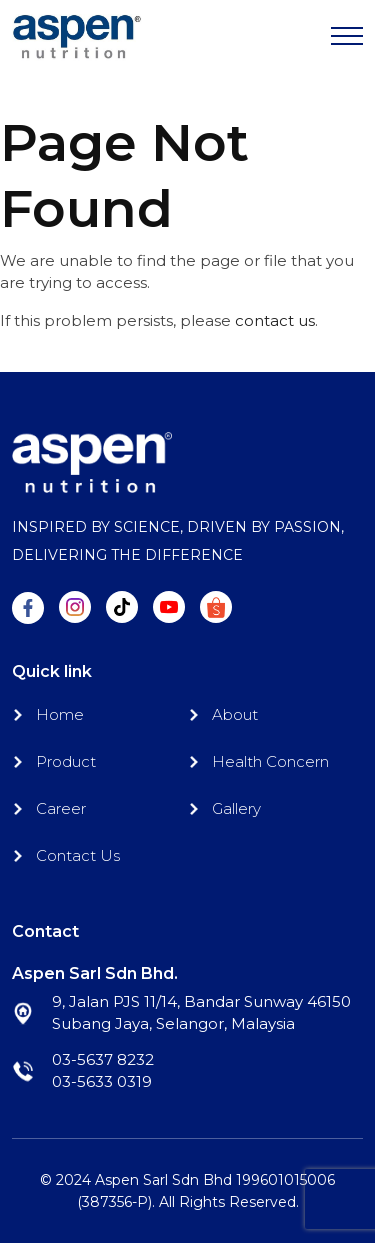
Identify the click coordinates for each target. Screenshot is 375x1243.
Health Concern (270, 761)
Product (66, 761)
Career (61, 808)
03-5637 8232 (103, 1059)
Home (60, 714)
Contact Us (78, 855)
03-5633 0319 (102, 1081)
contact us (275, 320)
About (235, 714)
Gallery (236, 808)
